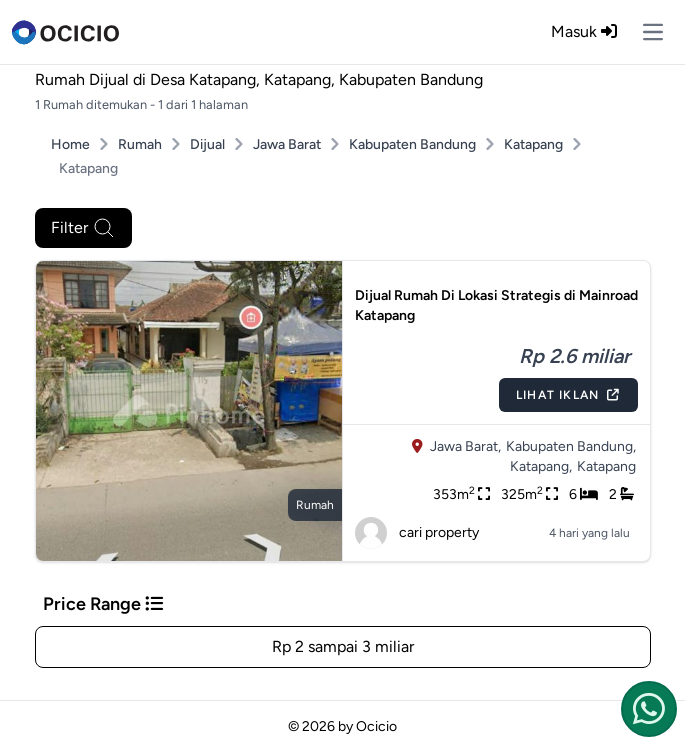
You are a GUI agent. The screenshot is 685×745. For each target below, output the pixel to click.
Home (70, 144)
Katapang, (541, 466)
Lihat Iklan (568, 395)
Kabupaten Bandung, (571, 446)
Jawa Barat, (465, 446)
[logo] (65, 32)
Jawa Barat (287, 144)
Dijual (207, 144)
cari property (417, 533)
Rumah (140, 144)
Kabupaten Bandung (412, 144)
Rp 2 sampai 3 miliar (343, 646)
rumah (315, 505)
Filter (83, 228)
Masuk (584, 31)
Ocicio (376, 726)
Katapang (533, 144)
